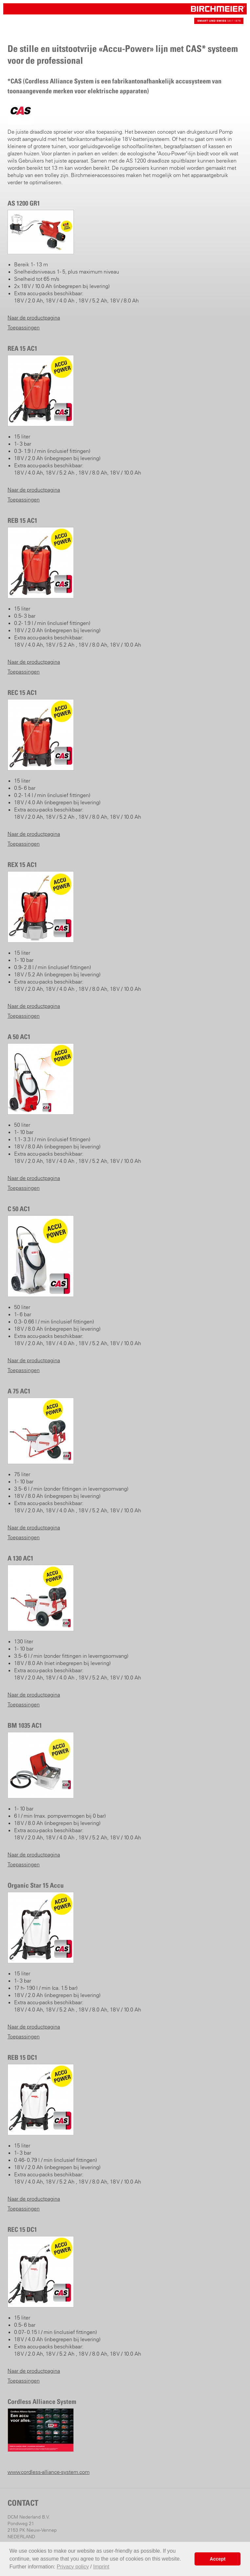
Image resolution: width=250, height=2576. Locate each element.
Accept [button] (217, 2559)
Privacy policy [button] (73, 2566)
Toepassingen (24, 327)
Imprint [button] (101, 2566)
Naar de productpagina (34, 317)
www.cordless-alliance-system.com (49, 2472)
